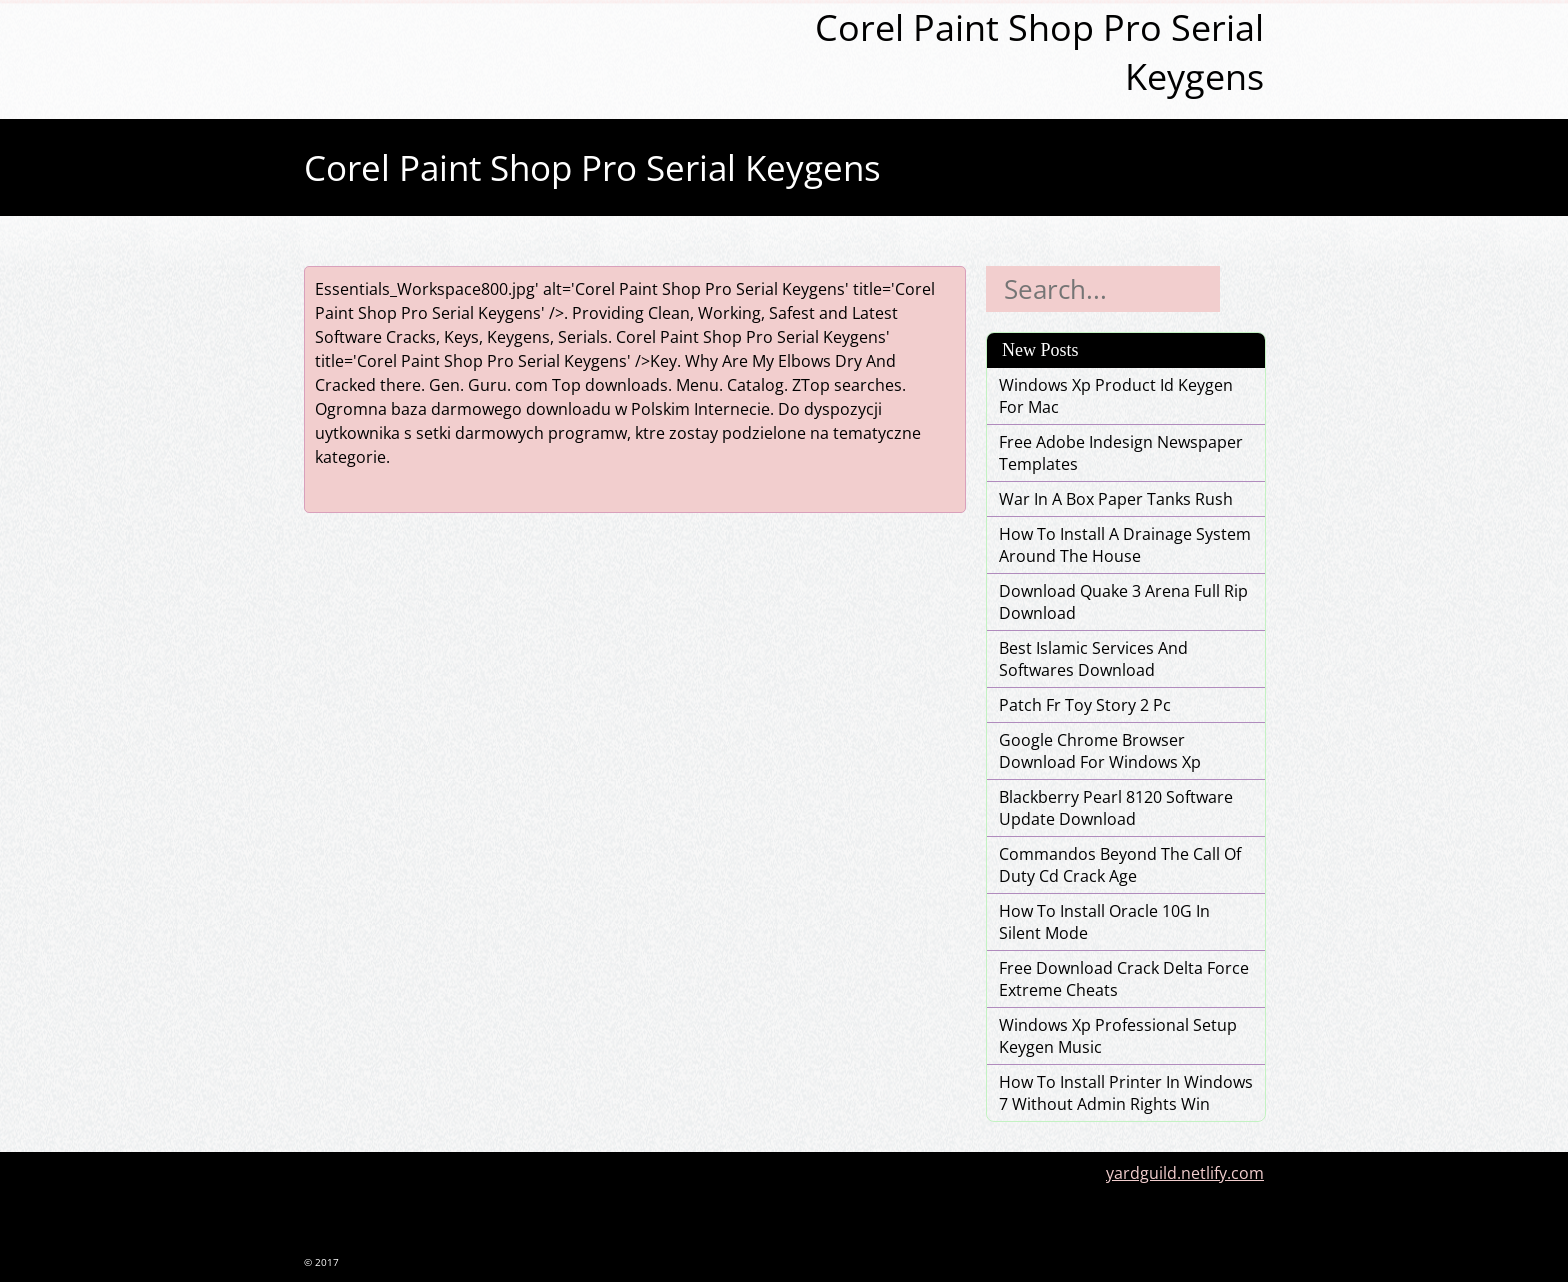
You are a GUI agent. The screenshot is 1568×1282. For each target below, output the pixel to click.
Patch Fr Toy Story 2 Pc (1085, 705)
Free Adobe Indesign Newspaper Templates (1121, 453)
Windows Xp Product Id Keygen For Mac (1116, 396)
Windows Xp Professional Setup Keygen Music (1118, 1036)
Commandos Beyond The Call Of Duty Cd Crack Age (1120, 865)
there (400, 385)
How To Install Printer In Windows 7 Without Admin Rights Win (1126, 1093)
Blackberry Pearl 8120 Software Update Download (1116, 808)
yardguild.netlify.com (1185, 1173)
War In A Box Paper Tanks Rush (1116, 499)
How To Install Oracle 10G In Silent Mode (1104, 922)
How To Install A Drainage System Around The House (1125, 545)
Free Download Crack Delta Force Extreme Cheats (1124, 979)
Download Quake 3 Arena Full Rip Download (1123, 602)
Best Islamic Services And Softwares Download (1093, 659)
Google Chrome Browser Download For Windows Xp (1100, 751)
